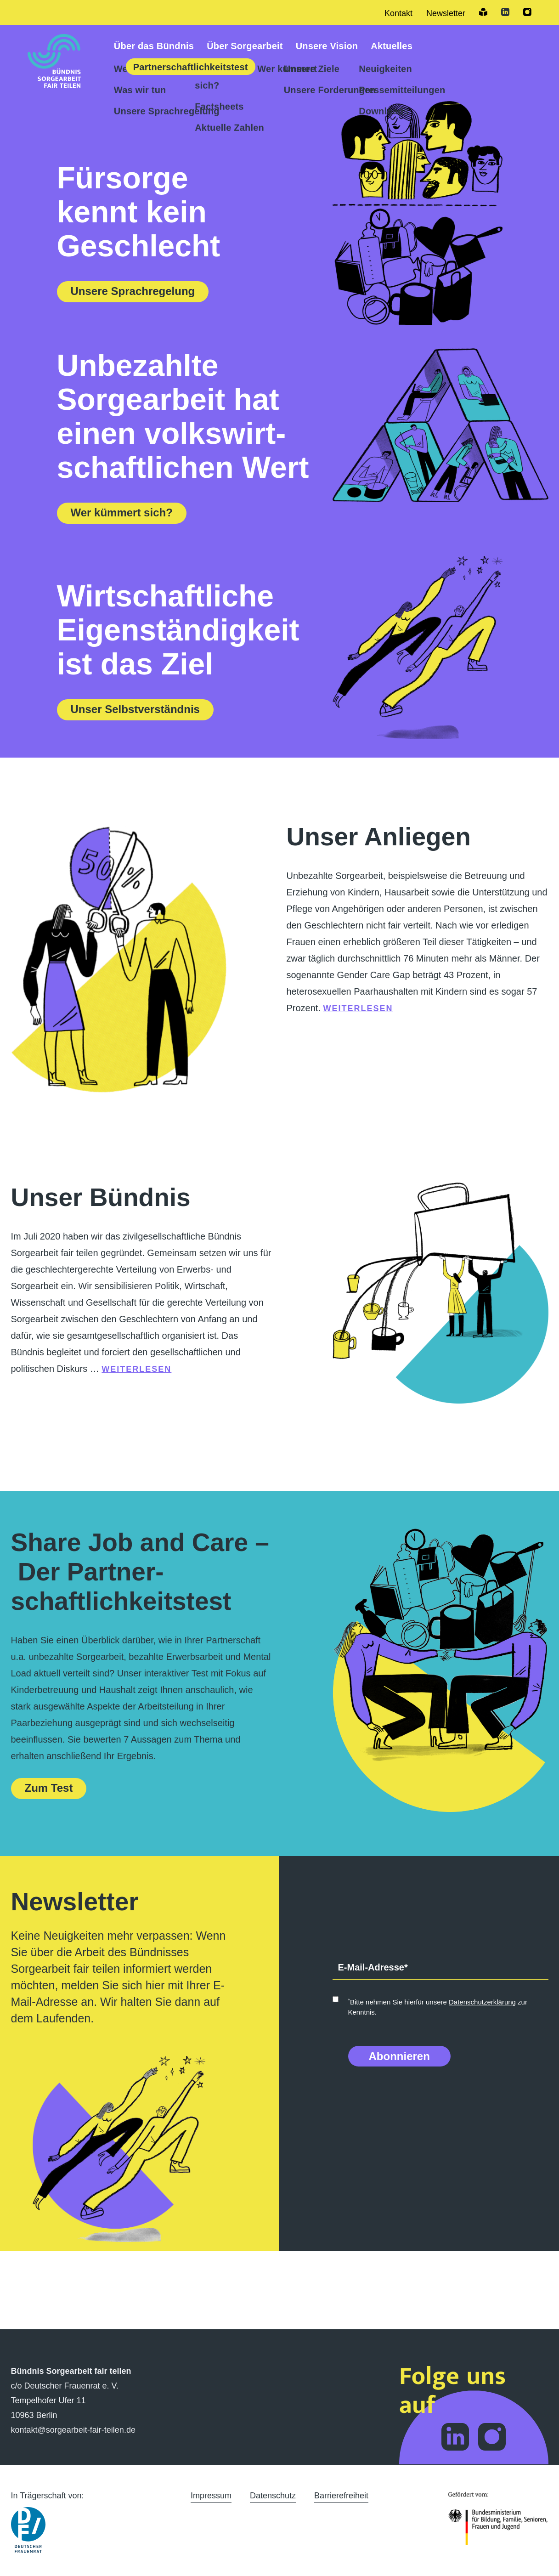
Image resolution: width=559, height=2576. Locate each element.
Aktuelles (391, 46)
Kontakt (398, 13)
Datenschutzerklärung (482, 2002)
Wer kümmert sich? (122, 512)
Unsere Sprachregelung (133, 291)
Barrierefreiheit (341, 2495)
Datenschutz (273, 2495)
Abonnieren (399, 2056)
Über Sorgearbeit (244, 46)
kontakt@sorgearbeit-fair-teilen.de (73, 2429)
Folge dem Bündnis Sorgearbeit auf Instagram (492, 2437)
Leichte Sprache (483, 12)
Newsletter (445, 13)
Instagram (527, 12)
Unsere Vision (327, 46)
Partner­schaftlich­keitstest (190, 67)
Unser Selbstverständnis (135, 709)
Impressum (211, 2495)
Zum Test (49, 1788)
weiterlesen (358, 1008)
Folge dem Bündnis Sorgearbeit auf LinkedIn (455, 2437)
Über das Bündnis (154, 46)
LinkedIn (505, 12)
